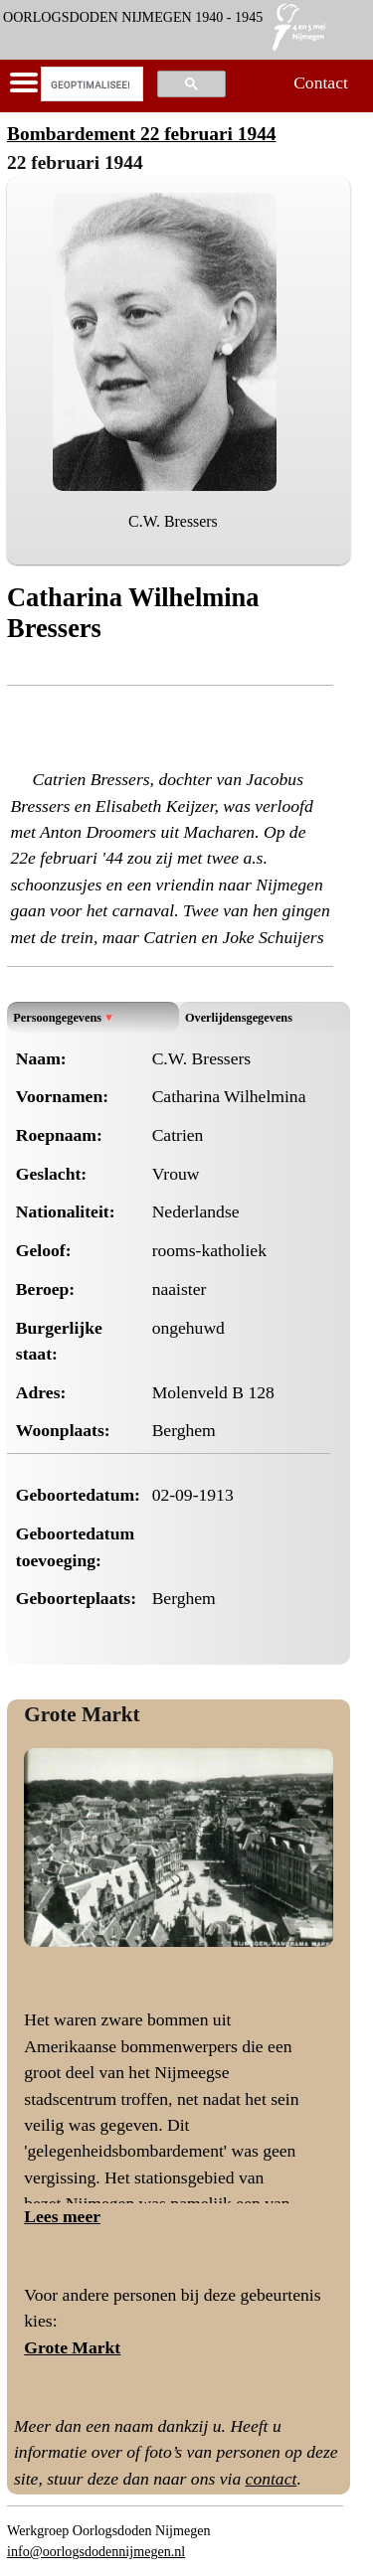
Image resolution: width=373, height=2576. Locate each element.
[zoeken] (90, 84)
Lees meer (62, 2216)
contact (271, 2479)
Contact (320, 82)
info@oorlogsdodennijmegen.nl (96, 2551)
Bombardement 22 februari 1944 (141, 133)
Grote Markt (81, 1714)
